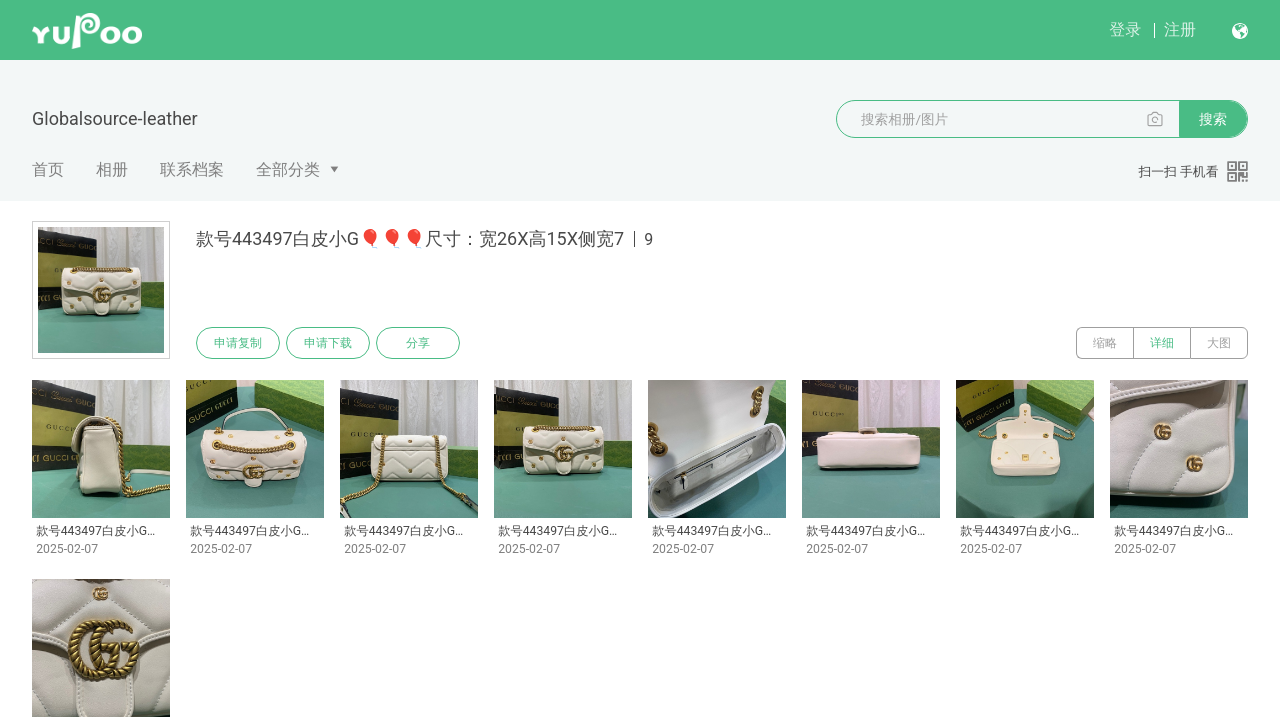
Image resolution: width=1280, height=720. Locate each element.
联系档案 (192, 169)
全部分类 (288, 169)
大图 (1219, 343)
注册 (1180, 29)
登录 (1125, 29)
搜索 (1213, 119)
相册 (112, 169)
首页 (48, 169)
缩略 (1105, 343)
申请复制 (238, 343)
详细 (1162, 343)
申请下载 (328, 343)
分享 (418, 343)
